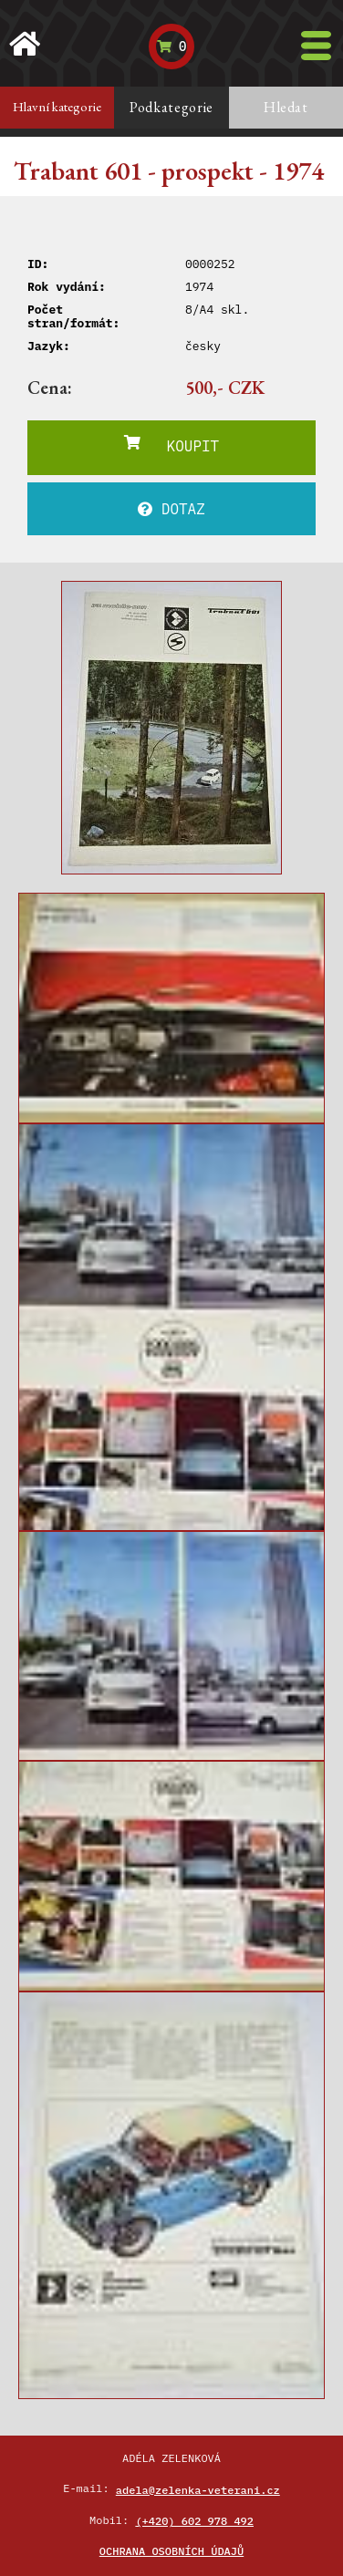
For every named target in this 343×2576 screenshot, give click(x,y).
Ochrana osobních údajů (171, 2551)
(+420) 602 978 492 (194, 2521)
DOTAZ (171, 509)
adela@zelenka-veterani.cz (198, 2490)
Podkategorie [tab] (171, 107)
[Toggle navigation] (316, 45)
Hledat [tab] (286, 107)
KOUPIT (171, 445)
